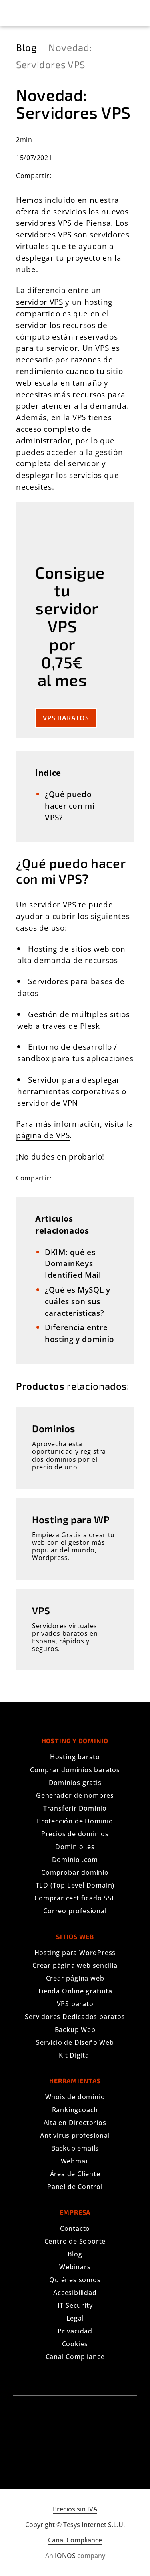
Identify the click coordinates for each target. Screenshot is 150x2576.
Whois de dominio (75, 2096)
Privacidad (75, 2331)
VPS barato (75, 2003)
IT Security (75, 2305)
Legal (75, 2318)
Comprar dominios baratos (75, 1769)
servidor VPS (39, 301)
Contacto (75, 2228)
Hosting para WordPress (75, 1952)
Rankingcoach (75, 2109)
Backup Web (75, 2029)
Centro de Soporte (75, 2241)
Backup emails (75, 2148)
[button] (16, 12)
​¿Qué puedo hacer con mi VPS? (70, 806)
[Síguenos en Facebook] (61, 2440)
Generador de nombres (75, 1795)
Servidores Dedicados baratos (75, 2016)
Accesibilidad (74, 2292)
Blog (75, 2254)
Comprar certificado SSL (74, 1898)
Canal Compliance (75, 2356)
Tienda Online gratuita (75, 1991)
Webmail (75, 2161)
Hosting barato (75, 1756)
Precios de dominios (75, 1833)
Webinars (74, 2266)
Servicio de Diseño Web (75, 2042)
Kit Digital (75, 2055)
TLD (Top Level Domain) (75, 1885)
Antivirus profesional (75, 2135)
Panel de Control (75, 2186)
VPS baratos (66, 718)
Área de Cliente (75, 2173)
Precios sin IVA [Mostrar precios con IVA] (75, 2509)
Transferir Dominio (75, 1808)
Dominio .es (75, 1846)
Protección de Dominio (75, 1821)
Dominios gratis (75, 1782)
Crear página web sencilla (75, 1965)
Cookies (75, 2343)
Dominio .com (75, 1859)
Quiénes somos (74, 2279)
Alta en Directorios (75, 2122)
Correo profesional (74, 1910)
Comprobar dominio (75, 1872)
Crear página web (75, 1978)
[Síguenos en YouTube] (88, 2440)
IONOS (65, 2555)
